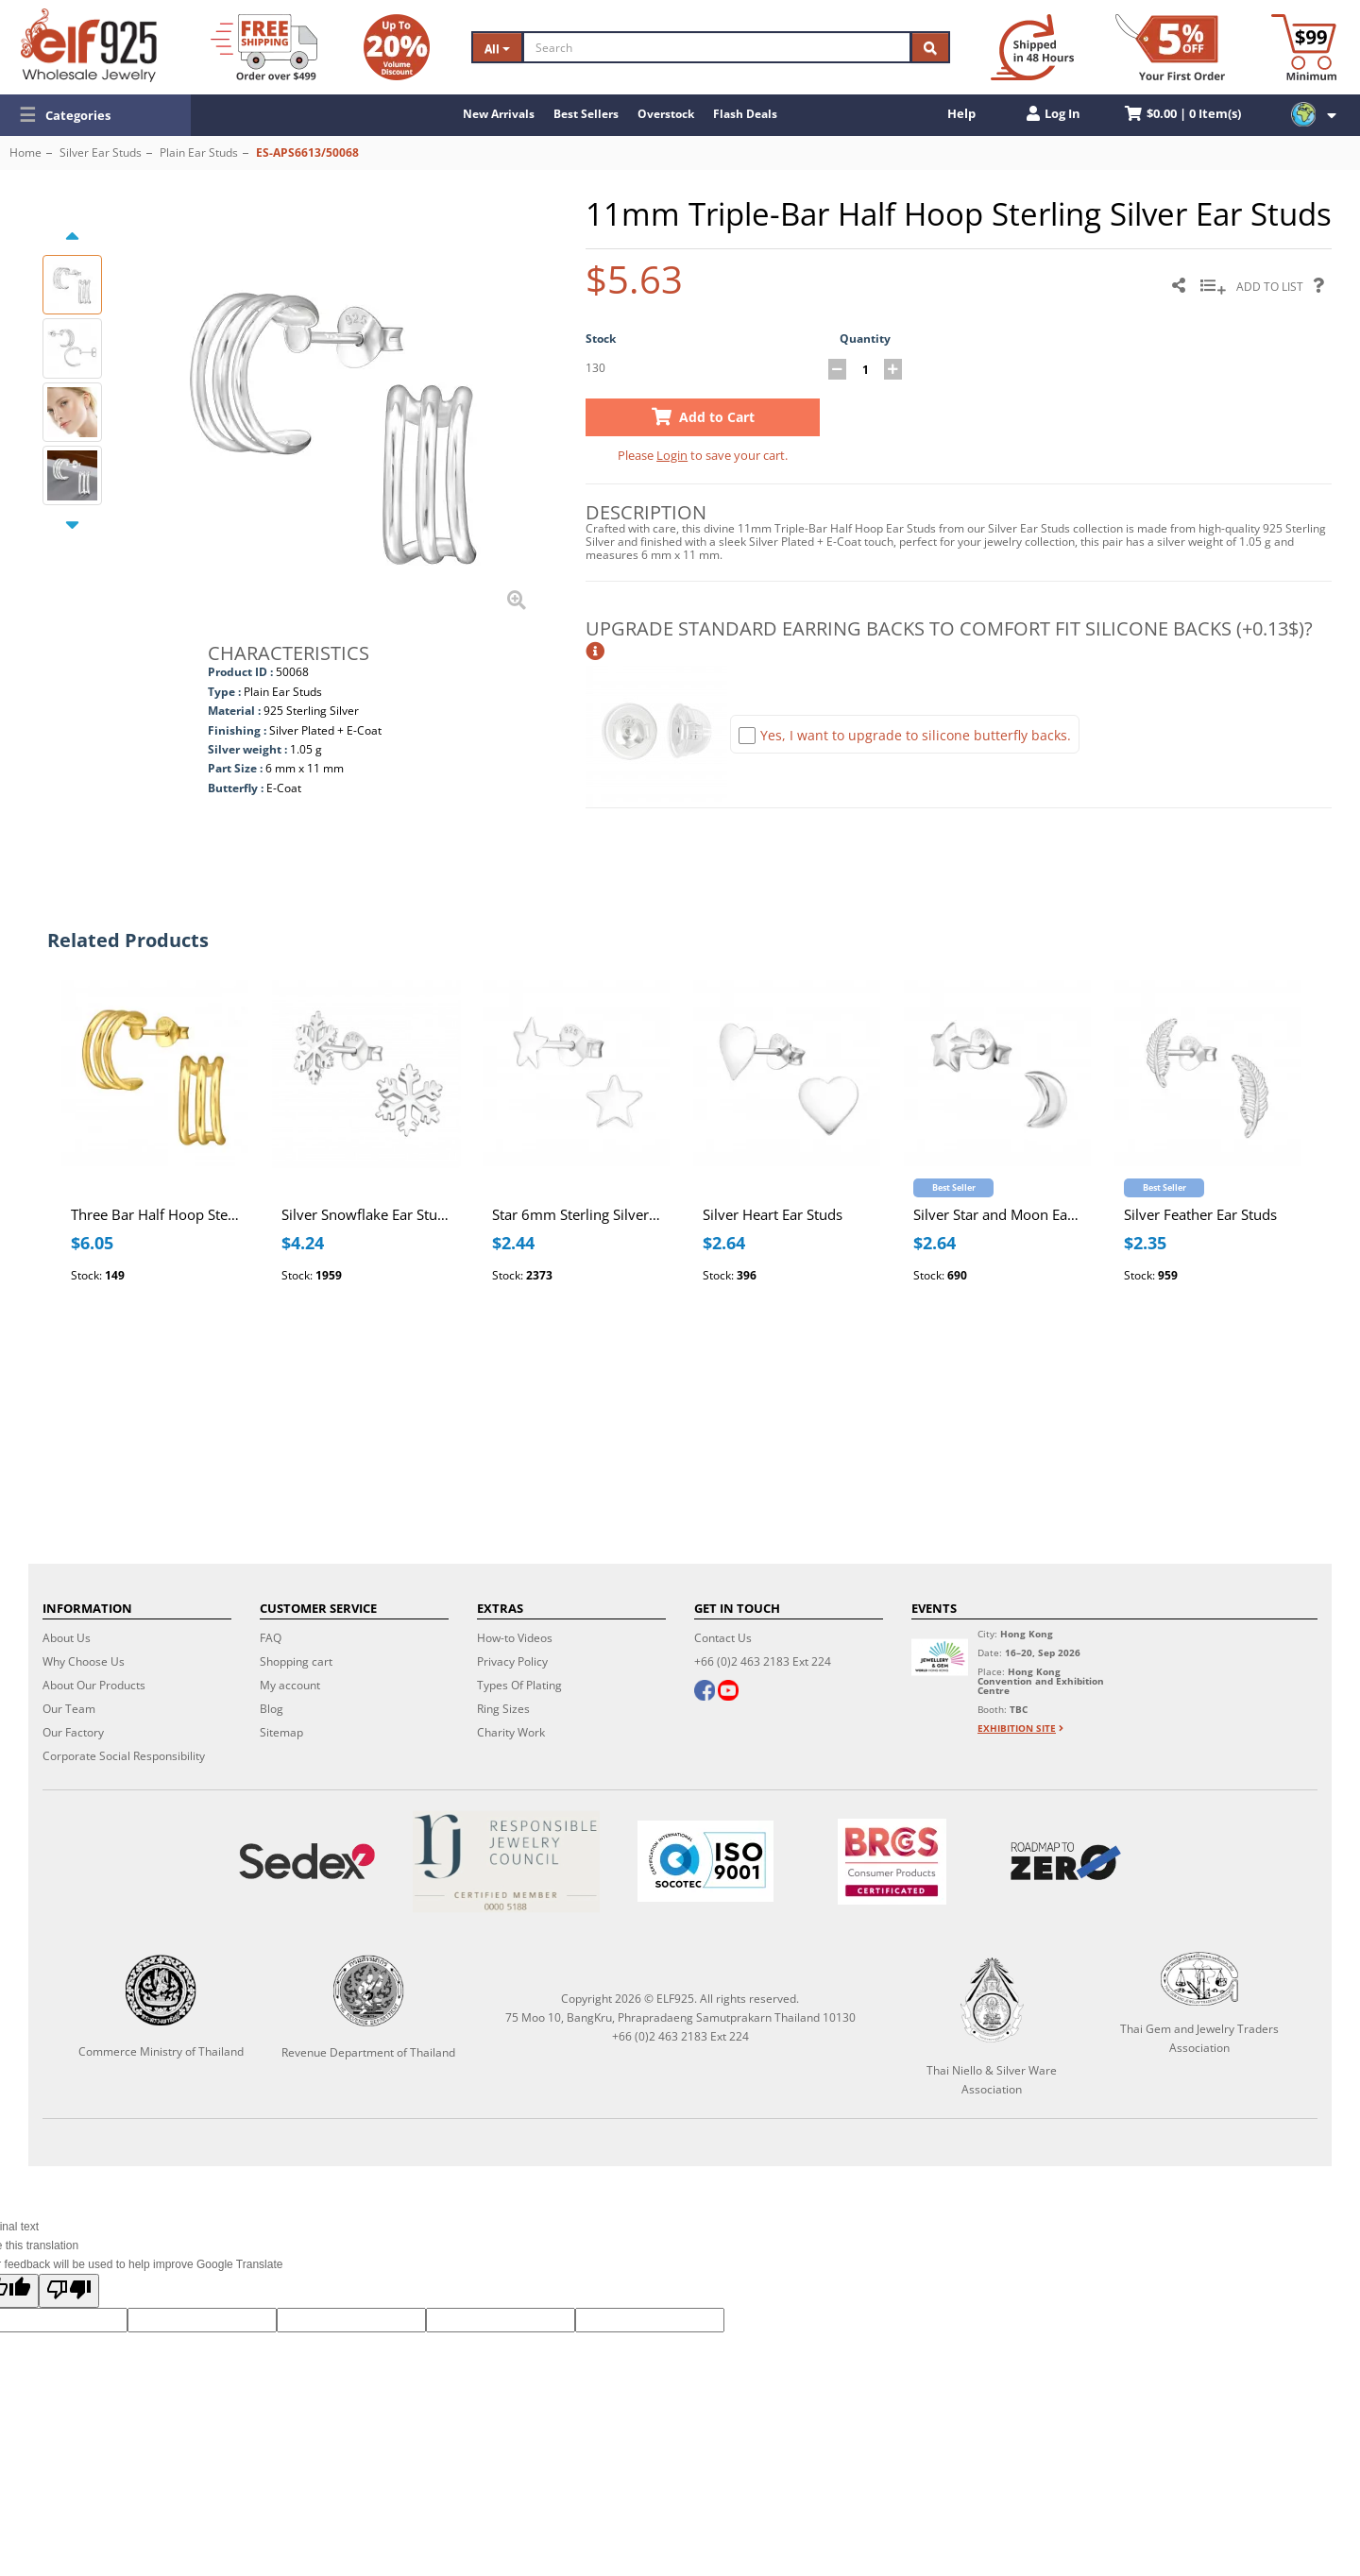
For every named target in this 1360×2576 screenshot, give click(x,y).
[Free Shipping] (264, 47)
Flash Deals (745, 114)
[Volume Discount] (397, 47)
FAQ (270, 1638)
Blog (271, 1709)
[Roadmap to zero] (1066, 1861)
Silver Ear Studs (101, 152)
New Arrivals (499, 114)
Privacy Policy (512, 1661)
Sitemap (281, 1732)
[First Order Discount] (1170, 47)
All (497, 49)
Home (25, 152)
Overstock (666, 114)
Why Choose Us (83, 1661)
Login (672, 455)
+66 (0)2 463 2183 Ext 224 (762, 1661)
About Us (66, 1638)
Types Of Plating (519, 1685)
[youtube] (728, 1692)
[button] (95, 115)
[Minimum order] (1303, 47)
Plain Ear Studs (199, 152)
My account (290, 1685)
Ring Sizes (503, 1709)
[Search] (716, 47)
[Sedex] (306, 1861)
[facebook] (704, 1692)
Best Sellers (586, 114)
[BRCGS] (892, 1862)
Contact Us (723, 1638)
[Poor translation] (69, 2291)
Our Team (68, 1709)
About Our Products (93, 1685)
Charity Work (511, 1732)
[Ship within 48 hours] (1032, 47)
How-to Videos (514, 1638)
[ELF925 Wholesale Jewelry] (89, 45)
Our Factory (73, 1732)
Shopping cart (296, 1661)
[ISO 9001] (705, 1861)
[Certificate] (506, 1862)
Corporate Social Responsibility (123, 1756)
